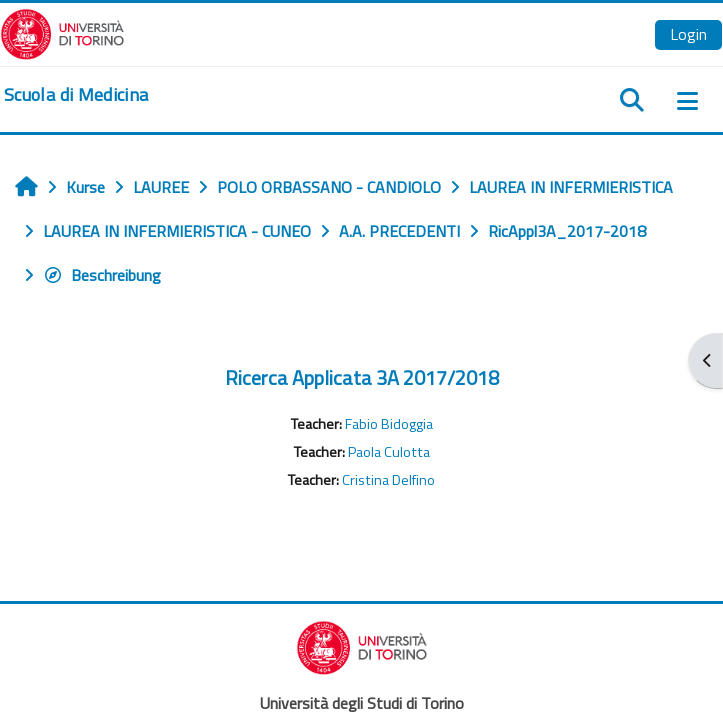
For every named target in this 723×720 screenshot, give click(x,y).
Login (688, 34)
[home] (76, 95)
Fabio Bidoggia (389, 424)
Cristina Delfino (388, 480)
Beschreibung (102, 275)
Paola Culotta (389, 452)
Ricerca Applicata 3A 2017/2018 (362, 377)
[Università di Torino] (62, 32)
